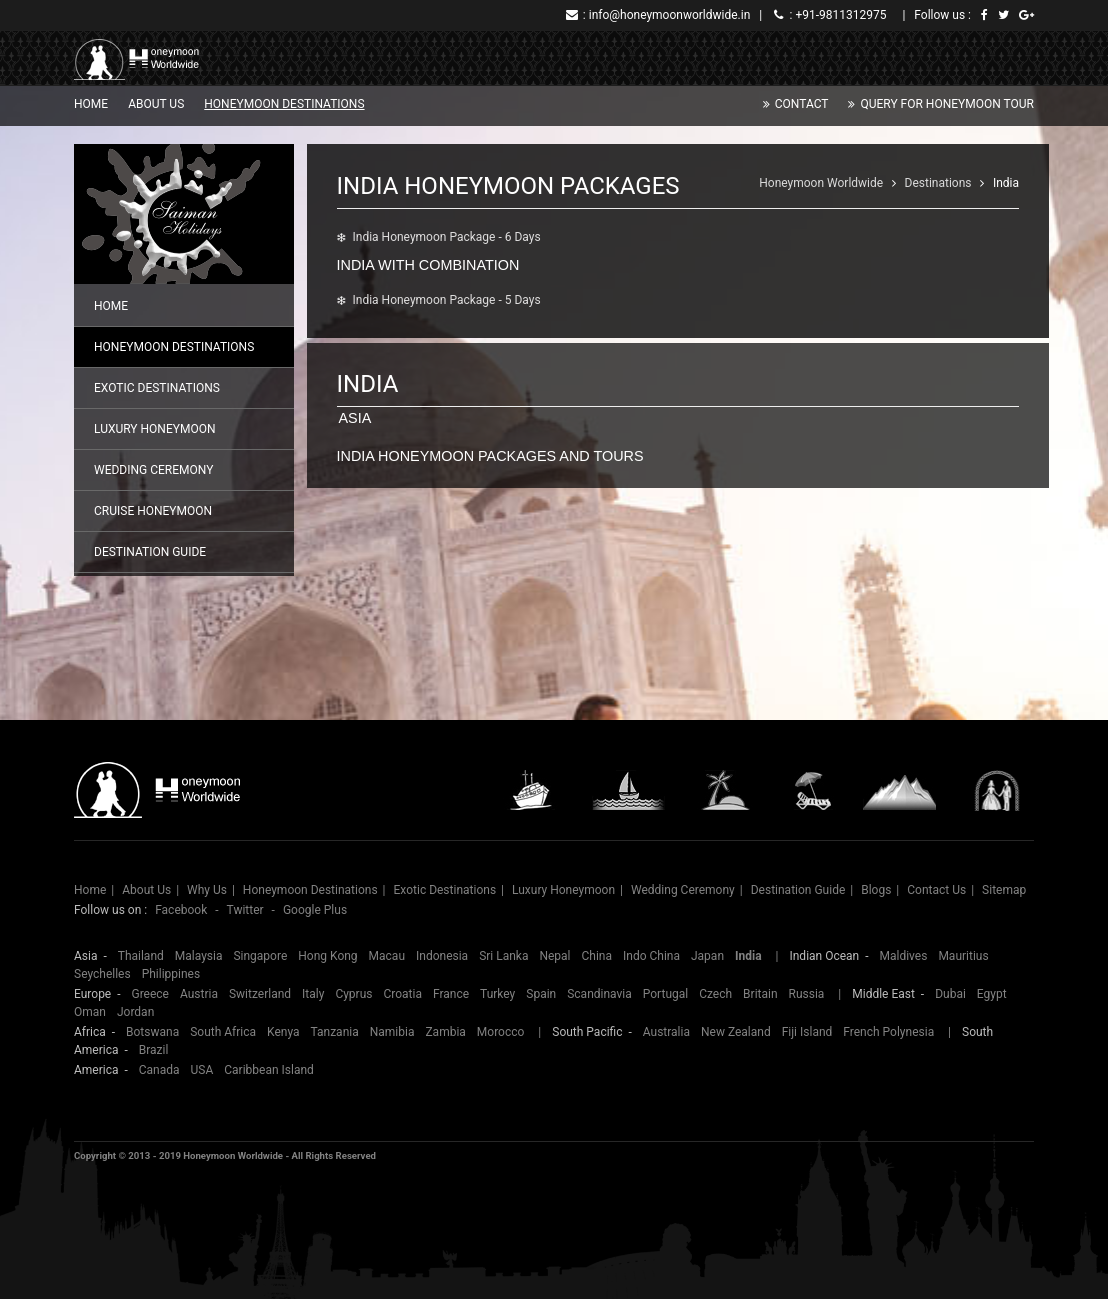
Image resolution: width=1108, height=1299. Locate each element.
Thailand (141, 956)
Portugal (665, 994)
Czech (715, 994)
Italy (313, 994)
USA (202, 1070)
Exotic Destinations (157, 388)
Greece (150, 994)
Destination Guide (150, 552)
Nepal (554, 956)
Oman (90, 1012)
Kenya (283, 1032)
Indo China (651, 956)
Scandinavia (599, 994)
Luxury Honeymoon (154, 429)
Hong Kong (327, 956)
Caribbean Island (269, 1070)
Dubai (950, 994)
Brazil (154, 1050)
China (597, 956)
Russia (807, 994)
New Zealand (736, 1032)
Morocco (501, 1032)
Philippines (171, 974)
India (1006, 183)
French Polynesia (888, 1032)
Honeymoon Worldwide (821, 183)
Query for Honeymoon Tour (947, 104)
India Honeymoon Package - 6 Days (447, 237)
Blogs (876, 890)
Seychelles (102, 974)
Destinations (938, 183)
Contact (802, 104)
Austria (199, 994)
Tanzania (335, 1032)
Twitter (245, 910)
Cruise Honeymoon (153, 511)
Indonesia (442, 956)
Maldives (903, 956)
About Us (156, 104)
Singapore (260, 956)
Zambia (445, 1032)
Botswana (152, 1032)
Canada (159, 1070)
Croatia (402, 994)
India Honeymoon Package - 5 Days (447, 300)
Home (91, 104)
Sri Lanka (503, 956)
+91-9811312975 (840, 15)
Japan (707, 956)
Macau (387, 956)
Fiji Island (807, 1032)
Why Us (207, 890)
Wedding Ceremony (153, 470)
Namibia (392, 1032)
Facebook (181, 910)
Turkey (497, 994)
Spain (541, 994)
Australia (666, 1032)
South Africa (223, 1032)
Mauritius (963, 956)
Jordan (135, 1012)
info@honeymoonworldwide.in (670, 15)
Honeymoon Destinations (284, 104)
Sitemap (1004, 890)
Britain (760, 994)
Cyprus (353, 994)
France (451, 994)
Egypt (992, 994)
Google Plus (315, 910)
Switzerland (260, 994)
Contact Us (936, 890)
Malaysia (199, 956)
